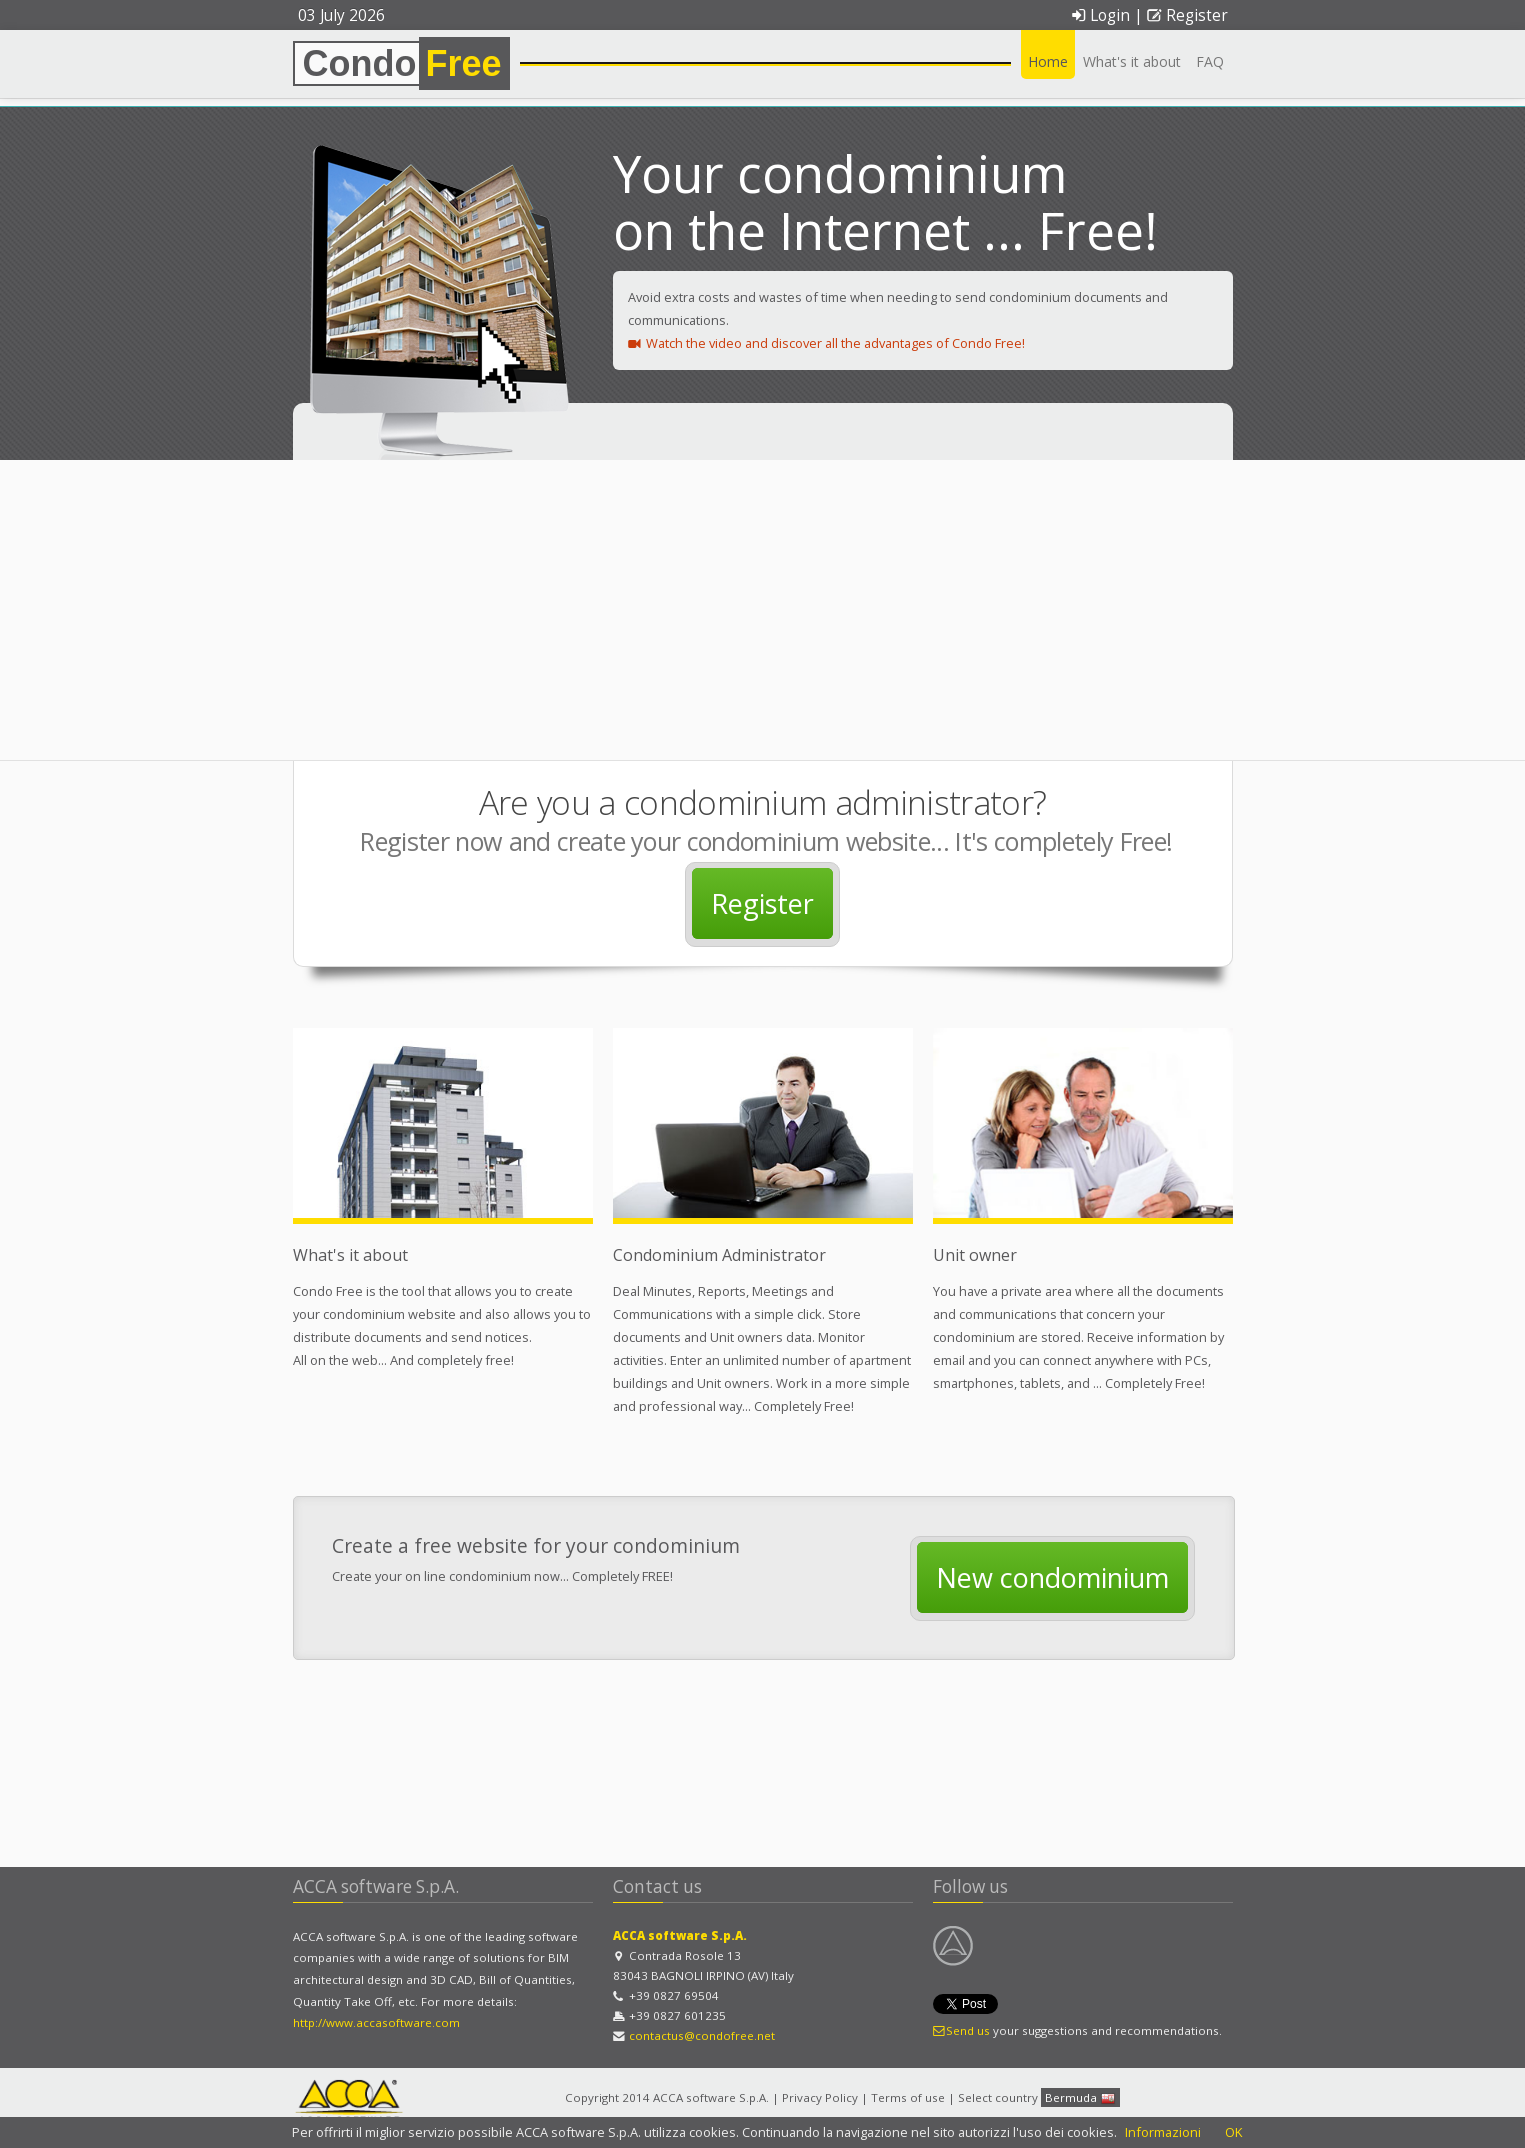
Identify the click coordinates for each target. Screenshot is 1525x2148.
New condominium (1052, 1577)
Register (1187, 15)
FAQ (1210, 61)
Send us (962, 2030)
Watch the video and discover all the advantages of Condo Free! (826, 343)
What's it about (1132, 61)
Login (1101, 15)
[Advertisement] (763, 610)
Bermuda (1080, 2098)
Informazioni (1163, 2132)
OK (1233, 2132)
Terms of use (908, 2097)
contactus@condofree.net (702, 2035)
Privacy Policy (820, 2097)
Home (1048, 61)
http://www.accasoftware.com (376, 2022)
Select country (998, 2097)
